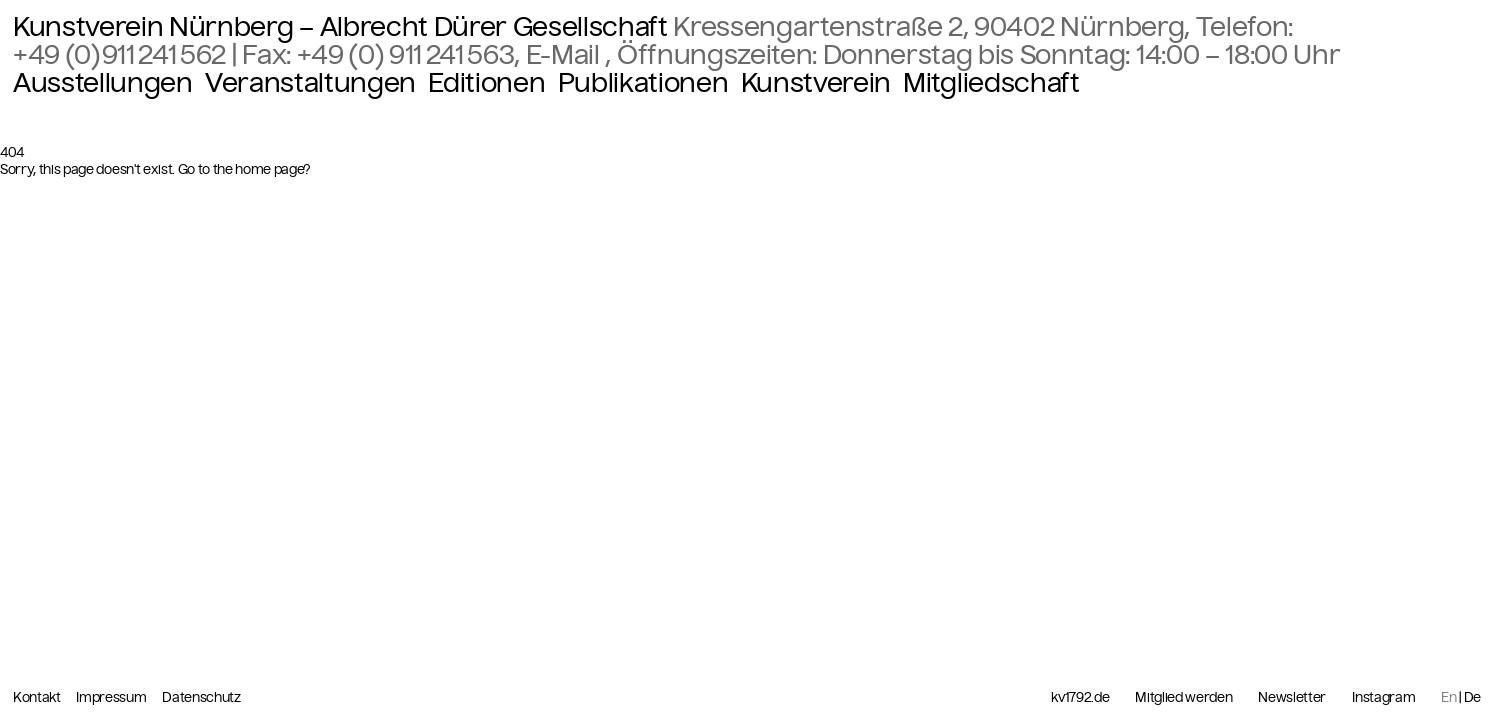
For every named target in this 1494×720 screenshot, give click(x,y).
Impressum (112, 697)
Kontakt (38, 697)
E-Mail (566, 55)
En (1448, 697)
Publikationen (643, 83)
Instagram (1383, 698)
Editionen (486, 83)
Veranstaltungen (310, 83)
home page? (273, 169)
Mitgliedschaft (991, 83)
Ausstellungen (103, 83)
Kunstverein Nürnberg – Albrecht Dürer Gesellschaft (340, 27)
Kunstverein (816, 83)
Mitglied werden (1183, 698)
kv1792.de (1080, 698)
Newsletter (1292, 698)
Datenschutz (201, 697)
